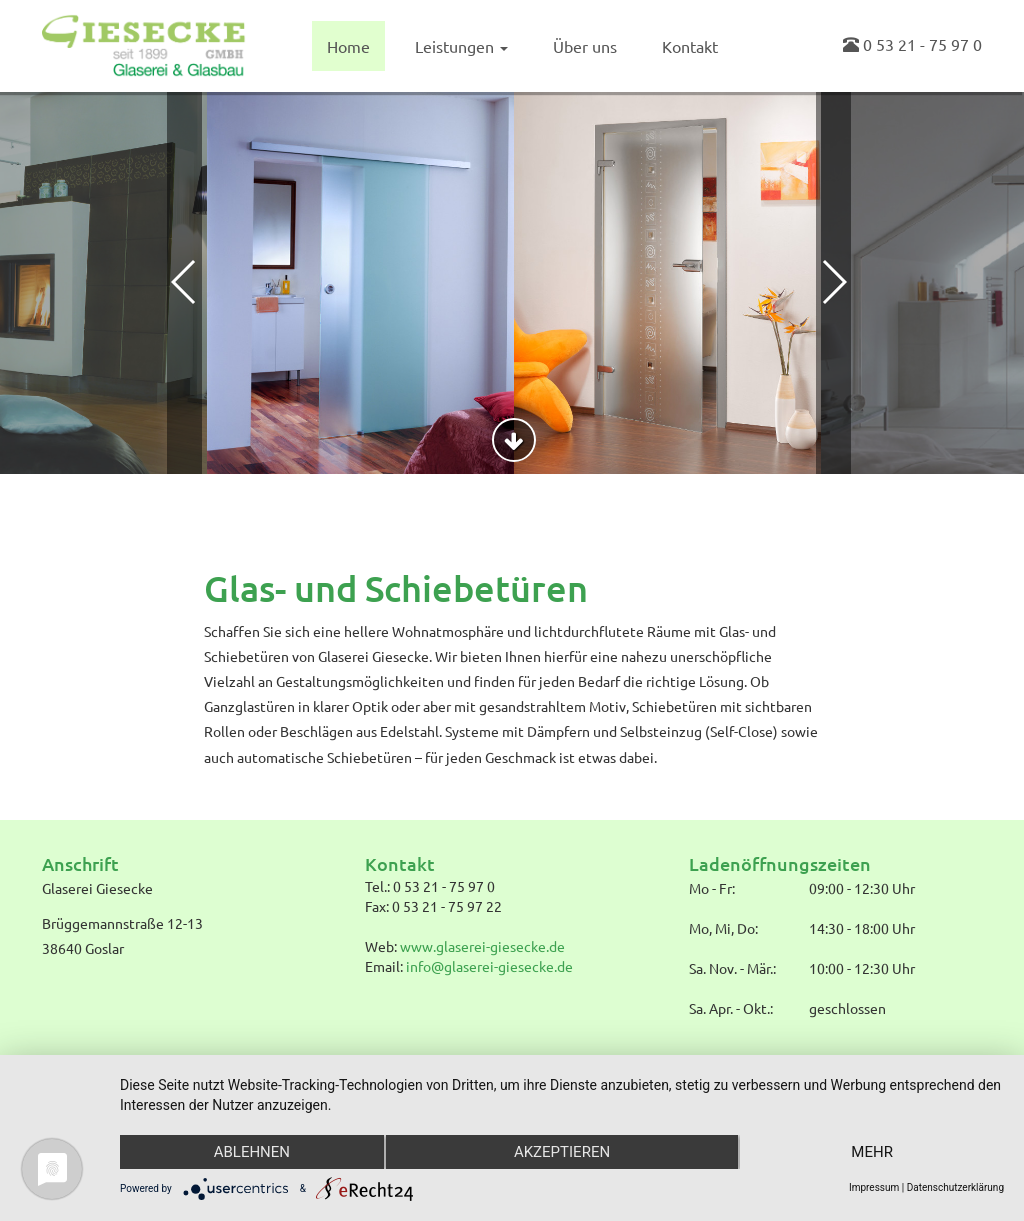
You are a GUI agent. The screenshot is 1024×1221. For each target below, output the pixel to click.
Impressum (874, 1187)
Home (348, 46)
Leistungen (461, 46)
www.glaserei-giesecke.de (482, 946)
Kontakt (690, 46)
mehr (872, 1152)
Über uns (585, 46)
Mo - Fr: (712, 888)
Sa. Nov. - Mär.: (732, 968)
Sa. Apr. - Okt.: (731, 1008)
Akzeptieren (562, 1152)
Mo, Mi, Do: (723, 928)
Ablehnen (252, 1152)
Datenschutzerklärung (955, 1187)
